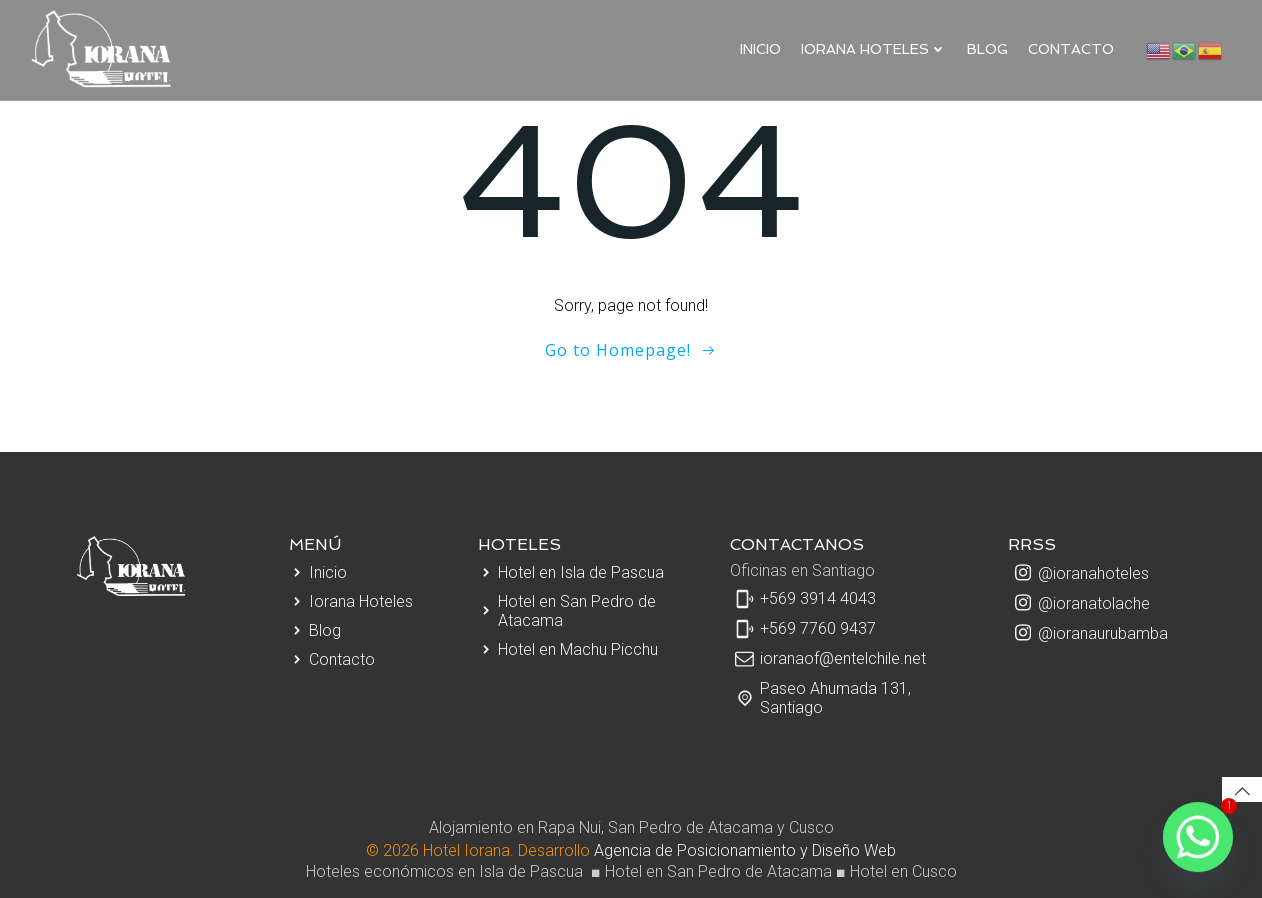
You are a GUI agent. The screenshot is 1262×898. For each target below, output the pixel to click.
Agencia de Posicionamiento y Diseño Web (745, 850)
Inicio (760, 49)
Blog (987, 49)
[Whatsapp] (1198, 838)
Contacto (1071, 49)
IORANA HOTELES (874, 49)
